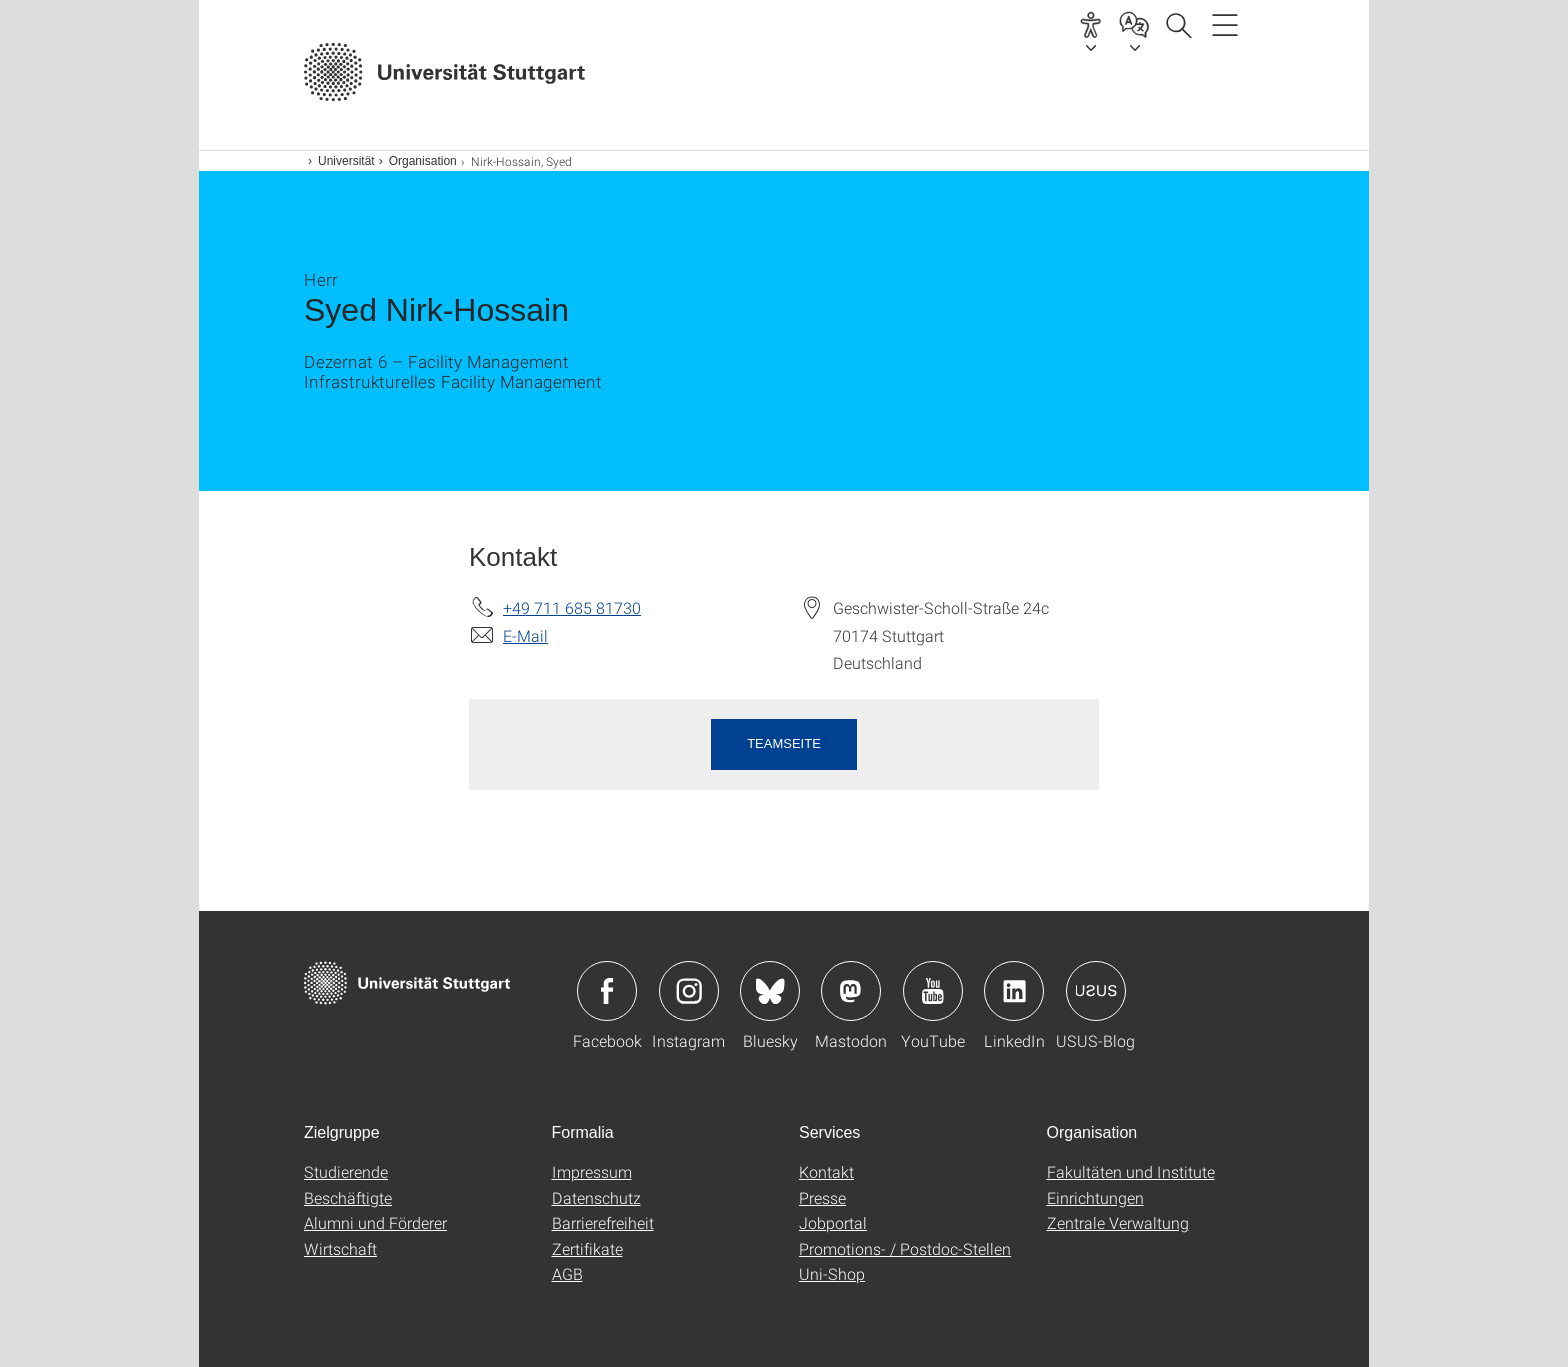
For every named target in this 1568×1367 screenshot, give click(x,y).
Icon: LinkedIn (1014, 991)
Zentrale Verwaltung (1118, 1222)
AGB (567, 1273)
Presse (822, 1197)
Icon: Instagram (689, 991)
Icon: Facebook (607, 991)
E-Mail (525, 635)
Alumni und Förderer (375, 1222)
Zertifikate (587, 1248)
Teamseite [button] (784, 743)
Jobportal (833, 1222)
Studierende (346, 1171)
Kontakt (826, 1171)
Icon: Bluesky (770, 991)
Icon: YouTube (933, 991)
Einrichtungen (1095, 1197)
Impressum (592, 1171)
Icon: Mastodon (851, 991)
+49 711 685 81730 (572, 607)
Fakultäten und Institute (1131, 1171)
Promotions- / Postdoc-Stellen (905, 1248)
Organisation (423, 161)
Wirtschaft (340, 1248)
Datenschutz (596, 1197)
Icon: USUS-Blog (1096, 991)
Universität (346, 161)
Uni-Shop (832, 1273)
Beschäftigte (348, 1197)
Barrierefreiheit (603, 1222)
